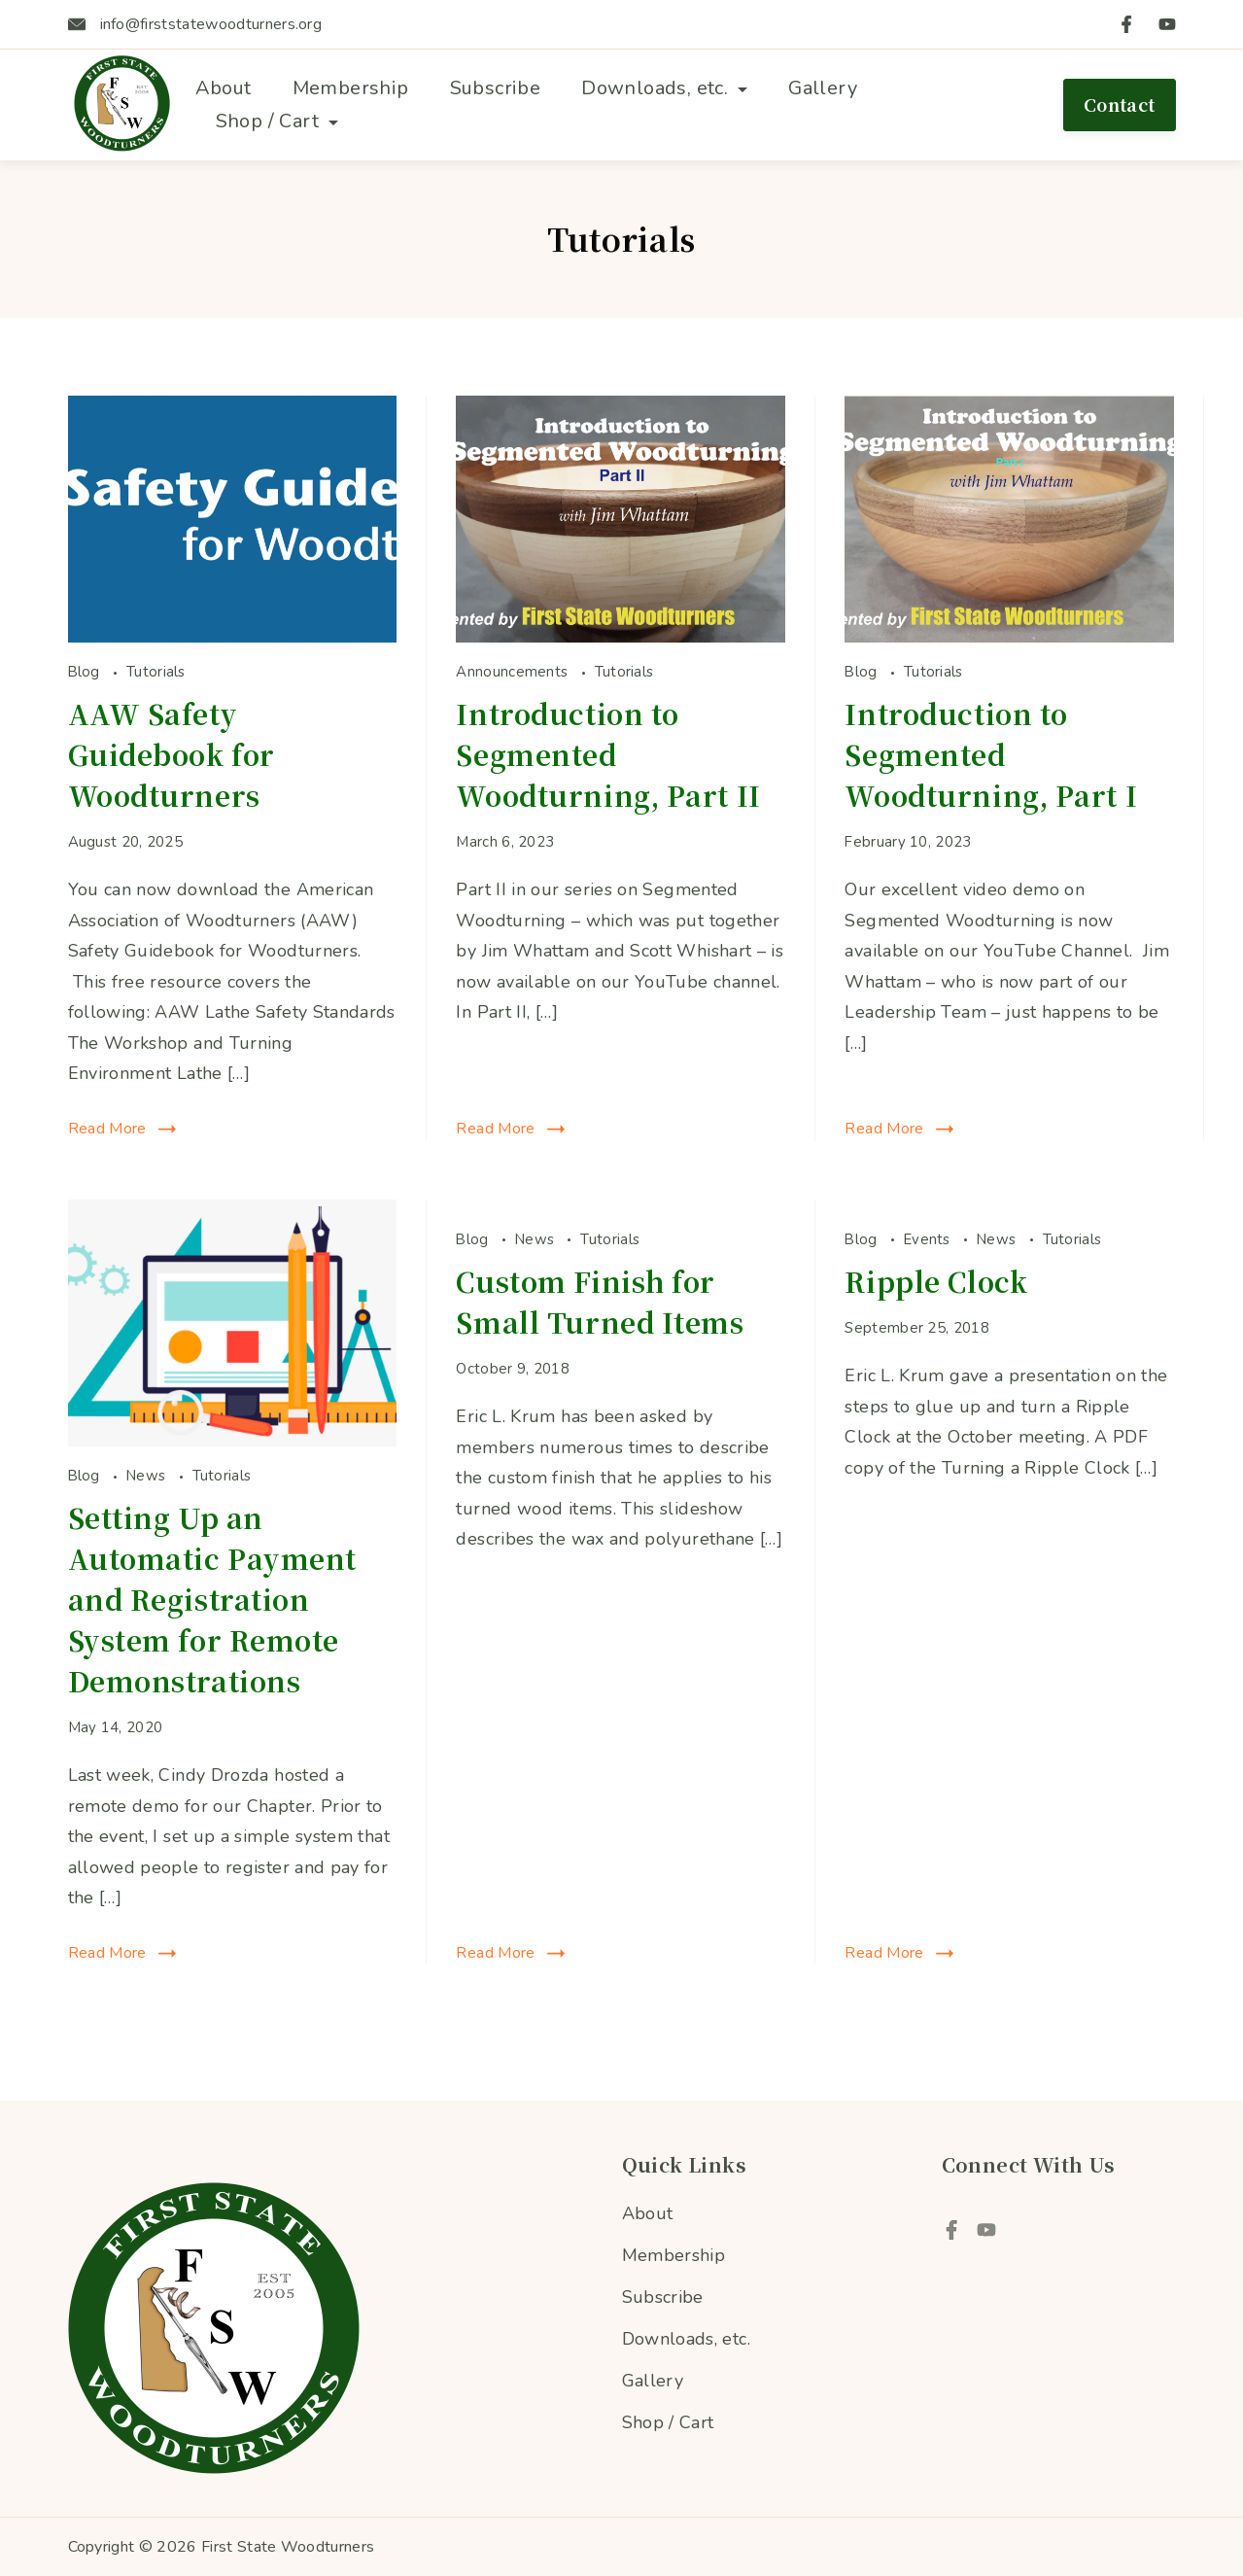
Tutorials (156, 671)
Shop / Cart (277, 121)
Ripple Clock (936, 1281)
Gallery (822, 88)
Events (929, 1239)
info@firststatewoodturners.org (211, 24)
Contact (1120, 104)
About (223, 88)
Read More (107, 1128)
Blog (86, 671)
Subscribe (495, 88)
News (148, 1475)
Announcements (513, 671)
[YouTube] (1167, 24)
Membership (351, 88)
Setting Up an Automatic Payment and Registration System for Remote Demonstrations (213, 1599)
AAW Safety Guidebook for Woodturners (171, 754)
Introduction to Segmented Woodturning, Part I (991, 754)
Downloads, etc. (664, 88)
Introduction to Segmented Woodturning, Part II (608, 754)
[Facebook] (1126, 24)
